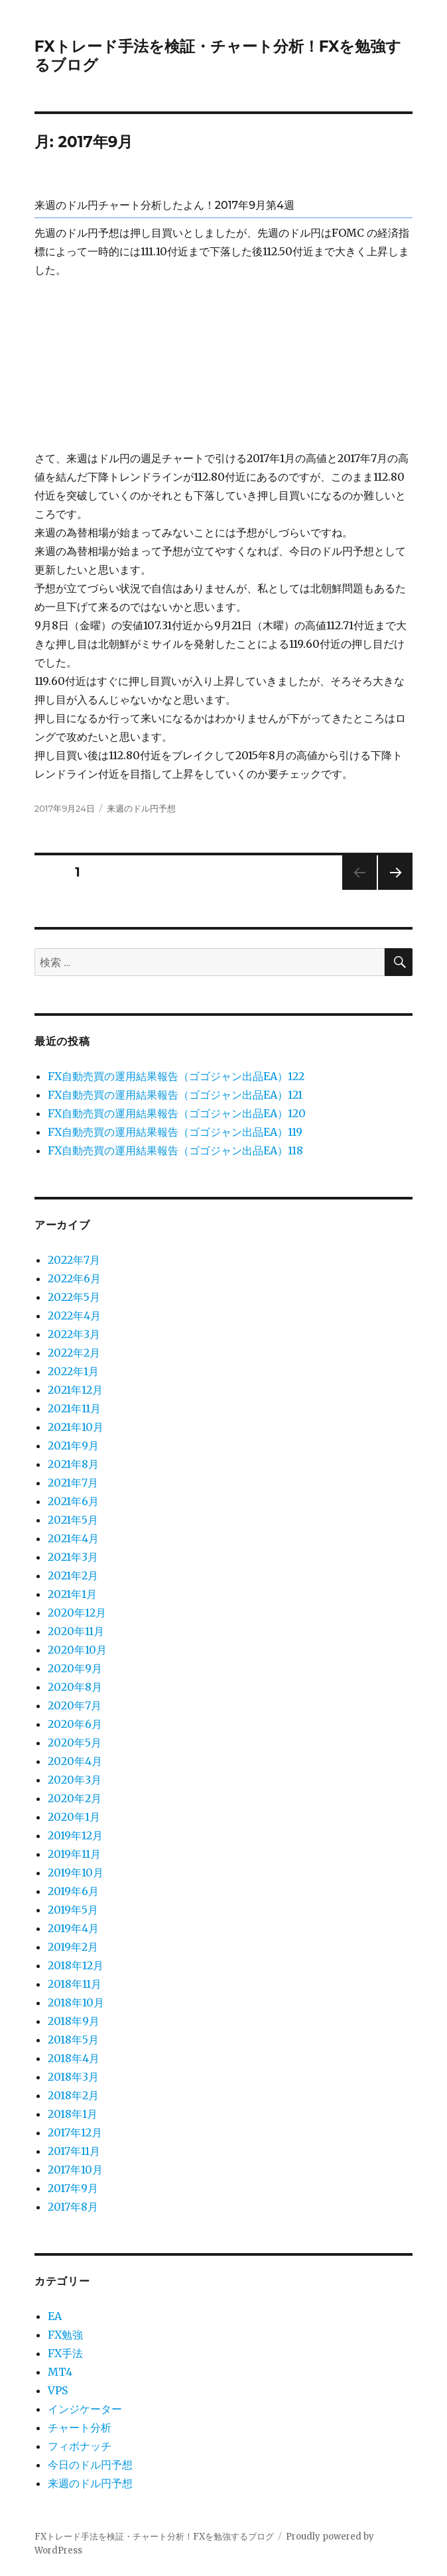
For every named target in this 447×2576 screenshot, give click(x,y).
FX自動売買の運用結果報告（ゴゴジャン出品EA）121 (175, 1094)
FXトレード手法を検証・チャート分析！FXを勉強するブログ (154, 2536)
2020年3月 (74, 1779)
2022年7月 (74, 1259)
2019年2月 (73, 1946)
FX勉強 (65, 2334)
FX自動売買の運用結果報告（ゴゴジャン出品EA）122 (176, 1076)
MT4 (60, 2371)
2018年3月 (73, 2076)
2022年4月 (74, 1315)
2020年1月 (74, 1816)
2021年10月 (75, 1427)
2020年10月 (77, 1649)
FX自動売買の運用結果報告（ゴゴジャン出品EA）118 (175, 1150)
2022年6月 (74, 1278)
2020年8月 (75, 1686)
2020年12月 (77, 1612)
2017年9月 (73, 2188)
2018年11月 (74, 1984)
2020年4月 (75, 1761)
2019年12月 (75, 1835)
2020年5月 (74, 1742)
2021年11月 (74, 1408)
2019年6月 (73, 1891)
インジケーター (85, 2409)
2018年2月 (73, 2095)
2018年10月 (76, 2002)
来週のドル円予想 (141, 808)
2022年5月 (74, 1297)
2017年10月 (75, 2169)
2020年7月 (74, 1705)
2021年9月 (73, 1445)
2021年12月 (75, 1389)
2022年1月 (73, 1371)
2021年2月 (73, 1575)
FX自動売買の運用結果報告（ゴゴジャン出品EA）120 (177, 1113)
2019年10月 (75, 1872)
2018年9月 (73, 2021)
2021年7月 (73, 1482)
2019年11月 (74, 1854)
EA (55, 2316)
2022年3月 (74, 1334)
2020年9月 (75, 1668)
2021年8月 (73, 1464)
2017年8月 (73, 2206)
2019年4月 (73, 1928)
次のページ (391, 889)
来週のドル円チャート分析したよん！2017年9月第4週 (164, 205)
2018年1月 (72, 2113)
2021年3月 (73, 1557)
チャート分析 (79, 2427)
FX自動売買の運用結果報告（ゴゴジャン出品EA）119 (175, 1131)
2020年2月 (74, 1798)
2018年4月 (73, 2058)
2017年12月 (75, 2132)
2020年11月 (76, 1631)
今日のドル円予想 (90, 2464)
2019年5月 (73, 1909)
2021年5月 (73, 1519)
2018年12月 (75, 1965)
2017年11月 (74, 2151)
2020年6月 (75, 1724)
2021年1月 (72, 1594)
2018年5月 (73, 2039)
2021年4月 (73, 1538)
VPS (58, 2390)
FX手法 (65, 2353)
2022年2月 (74, 1352)
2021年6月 (73, 1501)
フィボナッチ (79, 2446)
